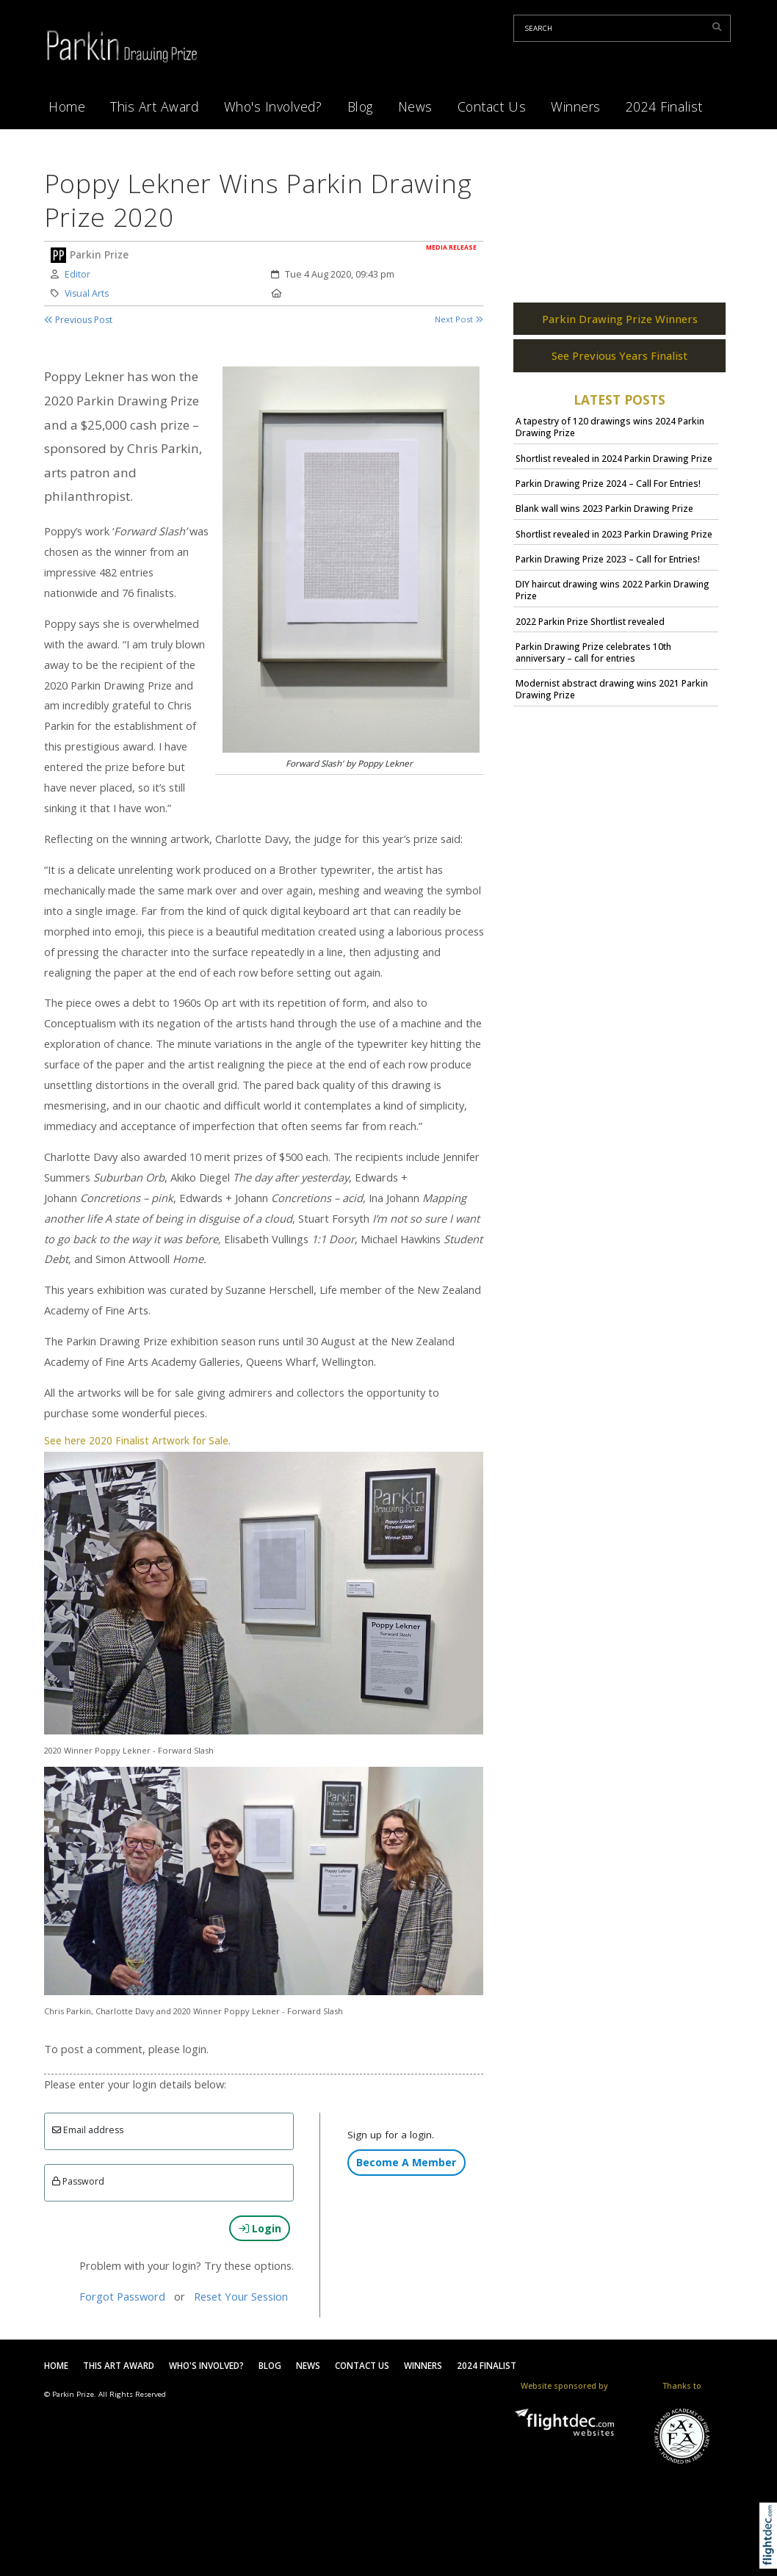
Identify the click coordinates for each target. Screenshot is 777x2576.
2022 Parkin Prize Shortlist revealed (590, 630)
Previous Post (78, 320)
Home (66, 106)
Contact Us (492, 106)
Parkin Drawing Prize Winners (620, 327)
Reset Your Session (241, 2296)
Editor (77, 274)
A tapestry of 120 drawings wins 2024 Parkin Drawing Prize (610, 436)
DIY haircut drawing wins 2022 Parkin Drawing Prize (612, 599)
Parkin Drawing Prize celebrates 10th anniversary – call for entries (593, 661)
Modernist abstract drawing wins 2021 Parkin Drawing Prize (612, 699)
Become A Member (406, 2162)
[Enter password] (169, 2182)
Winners (576, 106)
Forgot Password (122, 2296)
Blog (360, 106)
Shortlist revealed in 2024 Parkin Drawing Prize (614, 467)
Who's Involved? (273, 106)
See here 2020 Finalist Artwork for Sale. (137, 1440)
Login (260, 2228)
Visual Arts (87, 293)
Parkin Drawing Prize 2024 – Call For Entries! (608, 492)
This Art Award (154, 106)
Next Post (459, 319)
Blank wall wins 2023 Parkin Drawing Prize (604, 518)
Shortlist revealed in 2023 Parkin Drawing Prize (614, 543)
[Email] (169, 2131)
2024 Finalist (664, 106)
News (415, 106)
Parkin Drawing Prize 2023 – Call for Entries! (608, 568)
